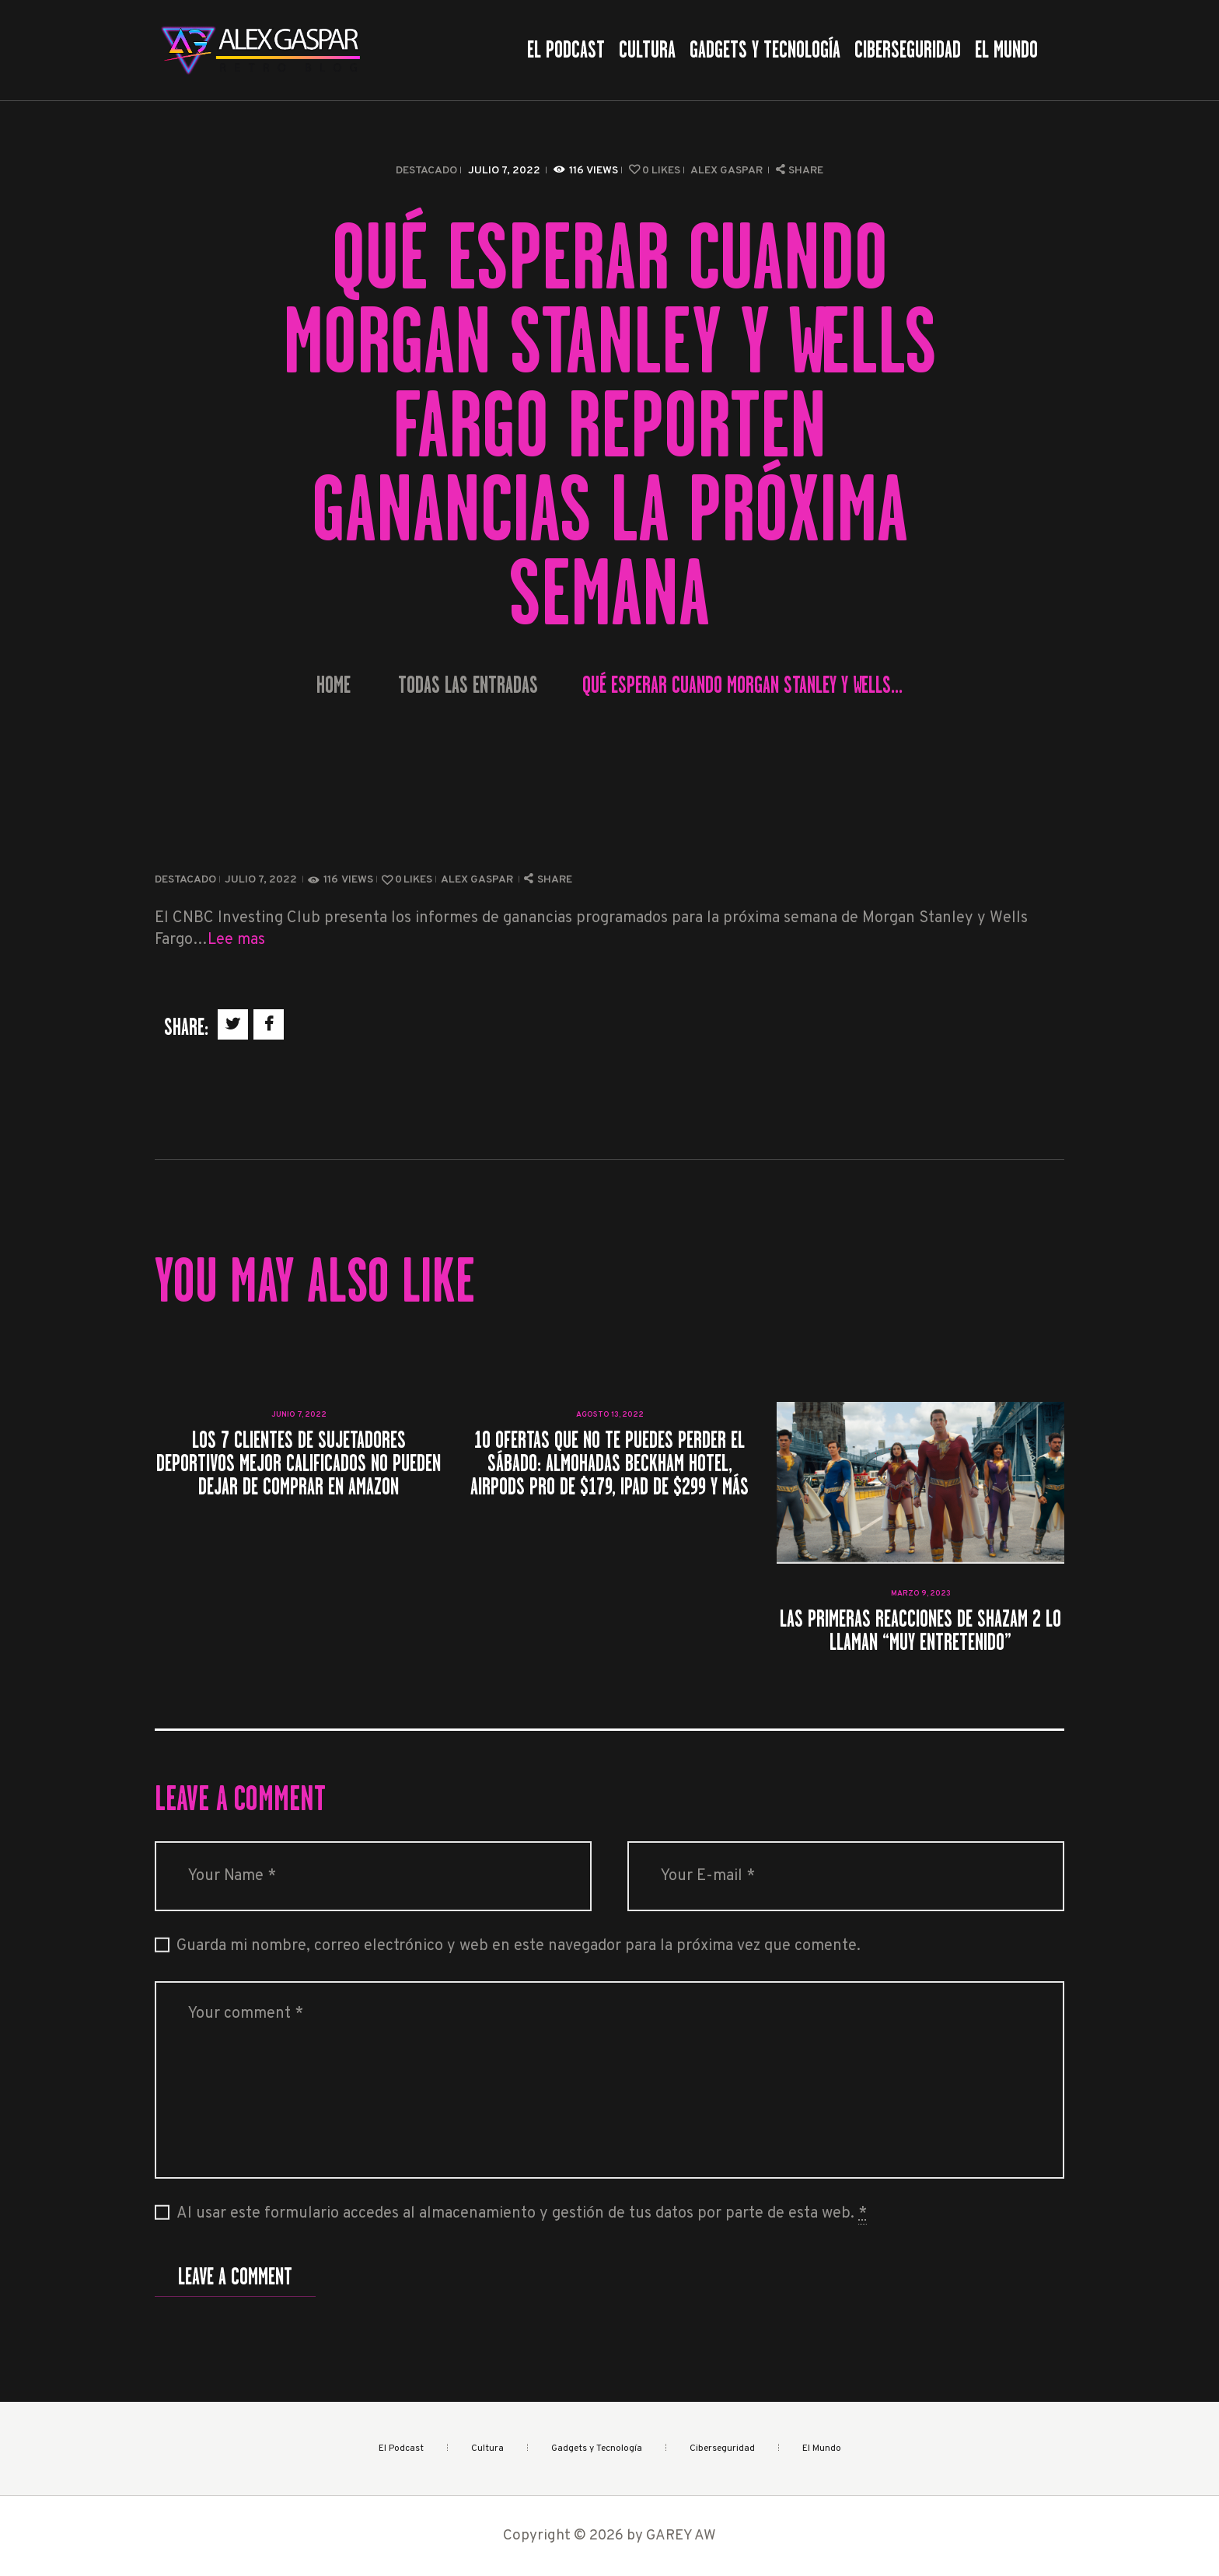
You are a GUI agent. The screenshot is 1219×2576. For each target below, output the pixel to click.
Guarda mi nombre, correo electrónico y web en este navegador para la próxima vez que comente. (518, 1946)
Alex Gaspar (727, 170)
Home (333, 685)
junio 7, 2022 (299, 1415)
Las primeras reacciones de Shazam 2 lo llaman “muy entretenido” (920, 1630)
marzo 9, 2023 (921, 1594)
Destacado (426, 170)
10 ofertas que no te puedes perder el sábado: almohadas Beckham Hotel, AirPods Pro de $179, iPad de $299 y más (609, 1463)
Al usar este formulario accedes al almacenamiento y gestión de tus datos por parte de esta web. (521, 2214)
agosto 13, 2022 (610, 1415)
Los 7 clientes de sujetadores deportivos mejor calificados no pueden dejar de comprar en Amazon (298, 1463)
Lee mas (236, 940)
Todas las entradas (468, 685)
